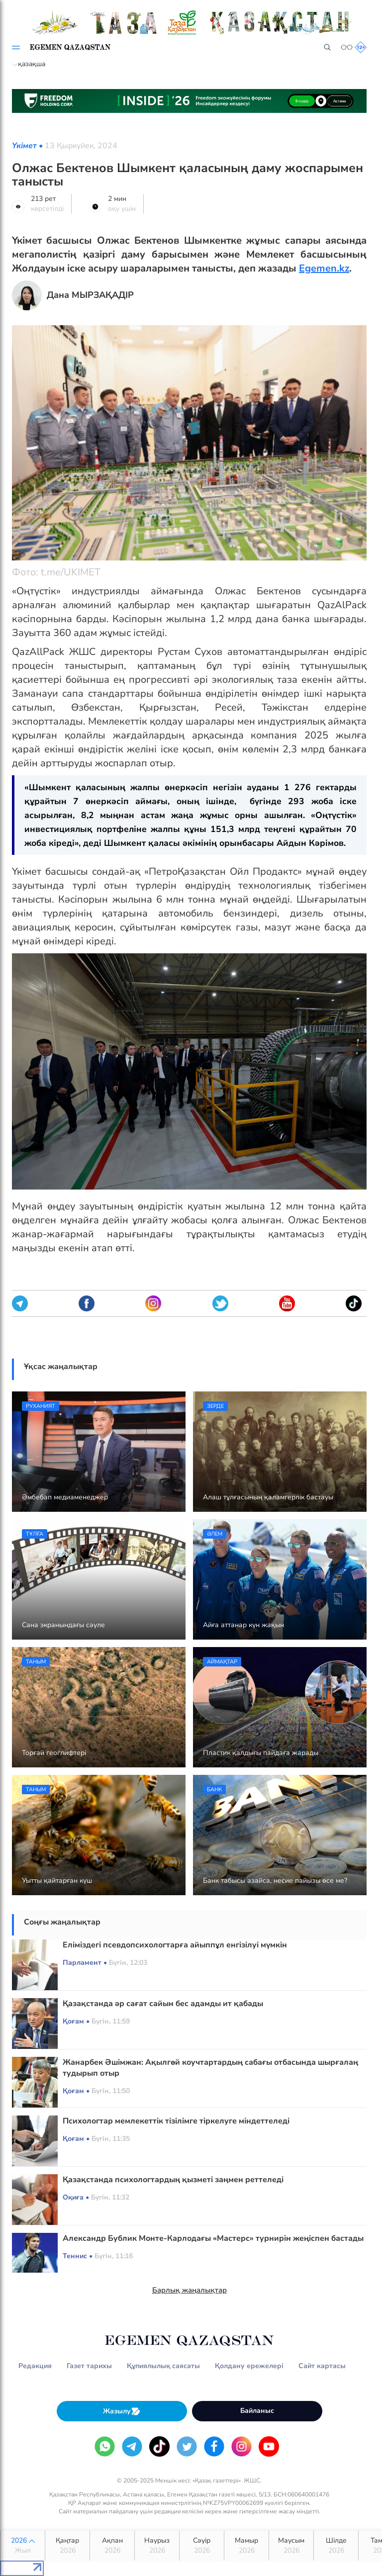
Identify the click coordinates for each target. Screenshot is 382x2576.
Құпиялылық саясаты (163, 2366)
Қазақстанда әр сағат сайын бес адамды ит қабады (163, 2003)
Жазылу (122, 2411)
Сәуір (202, 2546)
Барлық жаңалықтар (189, 2290)
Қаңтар (67, 2546)
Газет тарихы (89, 2366)
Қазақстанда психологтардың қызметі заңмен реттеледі (173, 2179)
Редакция (35, 2366)
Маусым (291, 2546)
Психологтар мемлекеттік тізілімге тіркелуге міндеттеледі (176, 2121)
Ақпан (112, 2546)
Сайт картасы (322, 2366)
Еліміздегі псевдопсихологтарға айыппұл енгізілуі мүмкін (175, 1944)
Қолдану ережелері (249, 2366)
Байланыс (257, 2410)
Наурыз (157, 2546)
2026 (22, 2546)
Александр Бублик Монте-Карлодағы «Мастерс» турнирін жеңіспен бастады (213, 2238)
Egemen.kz (324, 268)
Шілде (336, 2546)
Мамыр (246, 2546)
